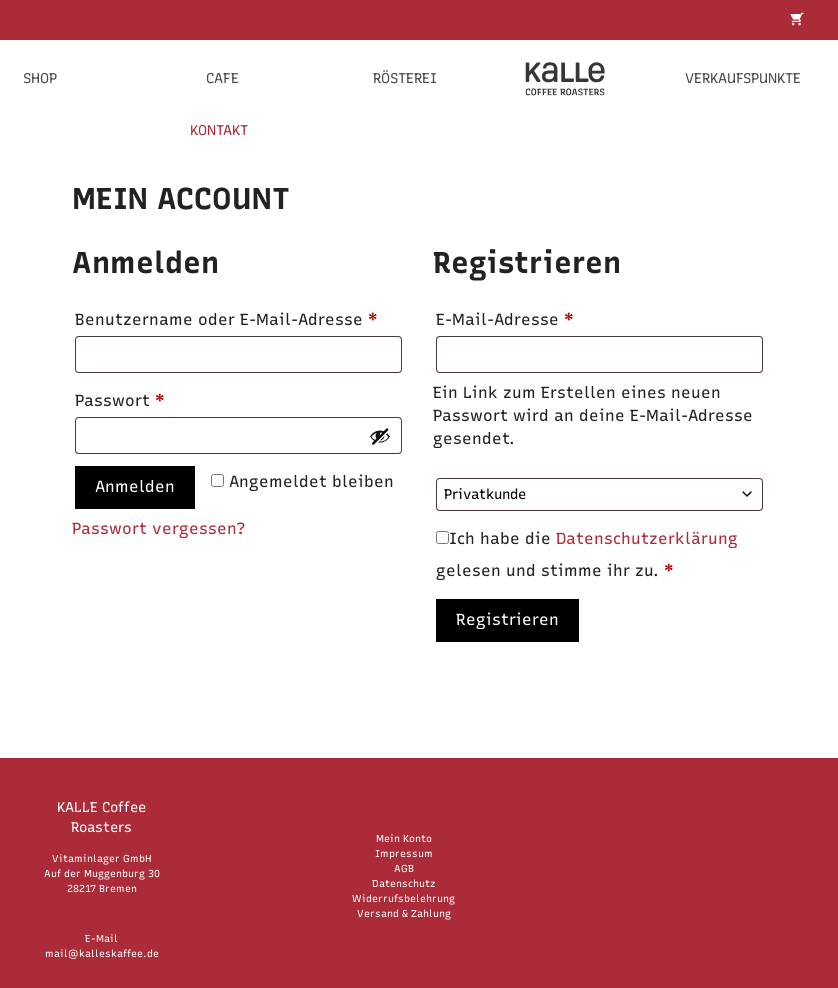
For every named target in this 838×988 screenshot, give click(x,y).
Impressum (404, 853)
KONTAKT (219, 130)
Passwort (167, 397)
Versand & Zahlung (404, 913)
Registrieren (507, 619)
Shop (40, 78)
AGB (404, 868)
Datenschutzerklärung (647, 538)
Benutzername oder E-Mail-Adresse (238, 316)
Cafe (222, 78)
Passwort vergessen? (159, 528)
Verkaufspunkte (743, 78)
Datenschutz (404, 883)
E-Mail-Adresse (552, 316)
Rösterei (405, 78)
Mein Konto (404, 838)
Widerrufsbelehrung (403, 898)
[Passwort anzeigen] (380, 436)
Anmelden (135, 486)
